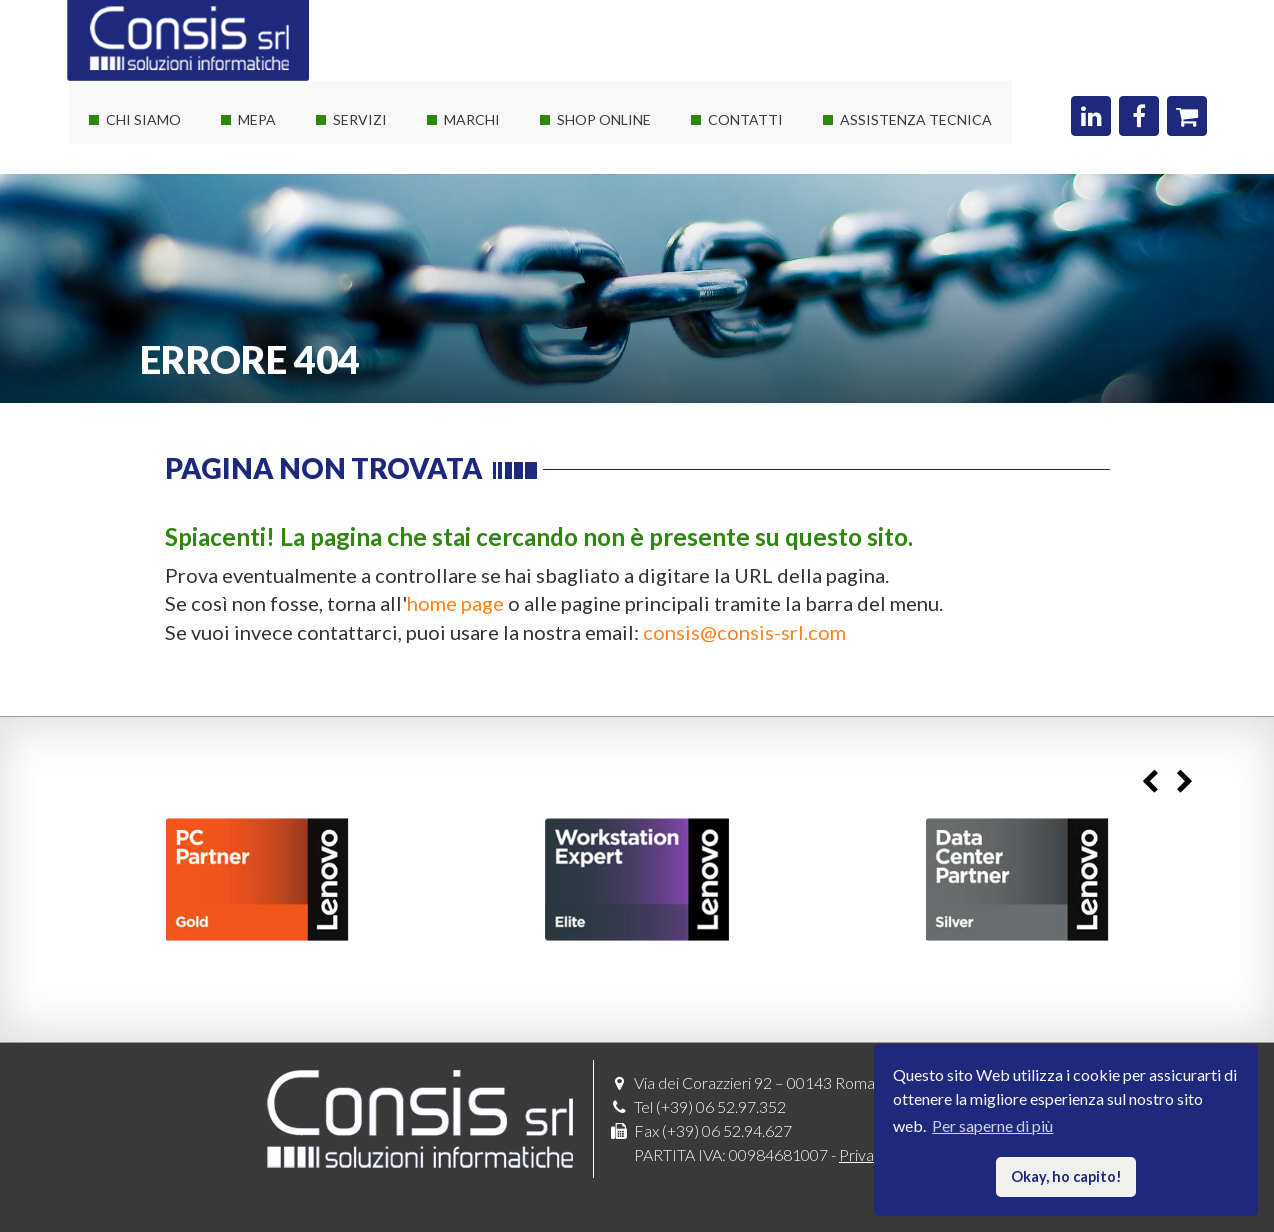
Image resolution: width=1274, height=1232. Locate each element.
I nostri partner (147, 196)
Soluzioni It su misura (394, 160)
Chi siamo (143, 119)
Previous (1149, 782)
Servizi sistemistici (386, 196)
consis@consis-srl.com (744, 632)
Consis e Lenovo (489, 232)
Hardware (469, 160)
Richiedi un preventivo (773, 196)
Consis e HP (475, 268)
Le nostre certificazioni (174, 232)
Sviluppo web (369, 304)
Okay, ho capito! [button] (1066, 1176)
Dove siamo (738, 160)
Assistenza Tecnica (916, 119)
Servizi (360, 119)
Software (465, 196)
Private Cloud (370, 232)
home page (455, 603)
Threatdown (476, 376)
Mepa (257, 119)
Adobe (457, 340)
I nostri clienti (142, 268)
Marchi (472, 119)
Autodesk (467, 304)
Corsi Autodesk (376, 268)
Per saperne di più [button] (992, 1125)
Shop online (604, 119)
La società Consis (155, 160)
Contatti (745, 119)
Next (1184, 782)
